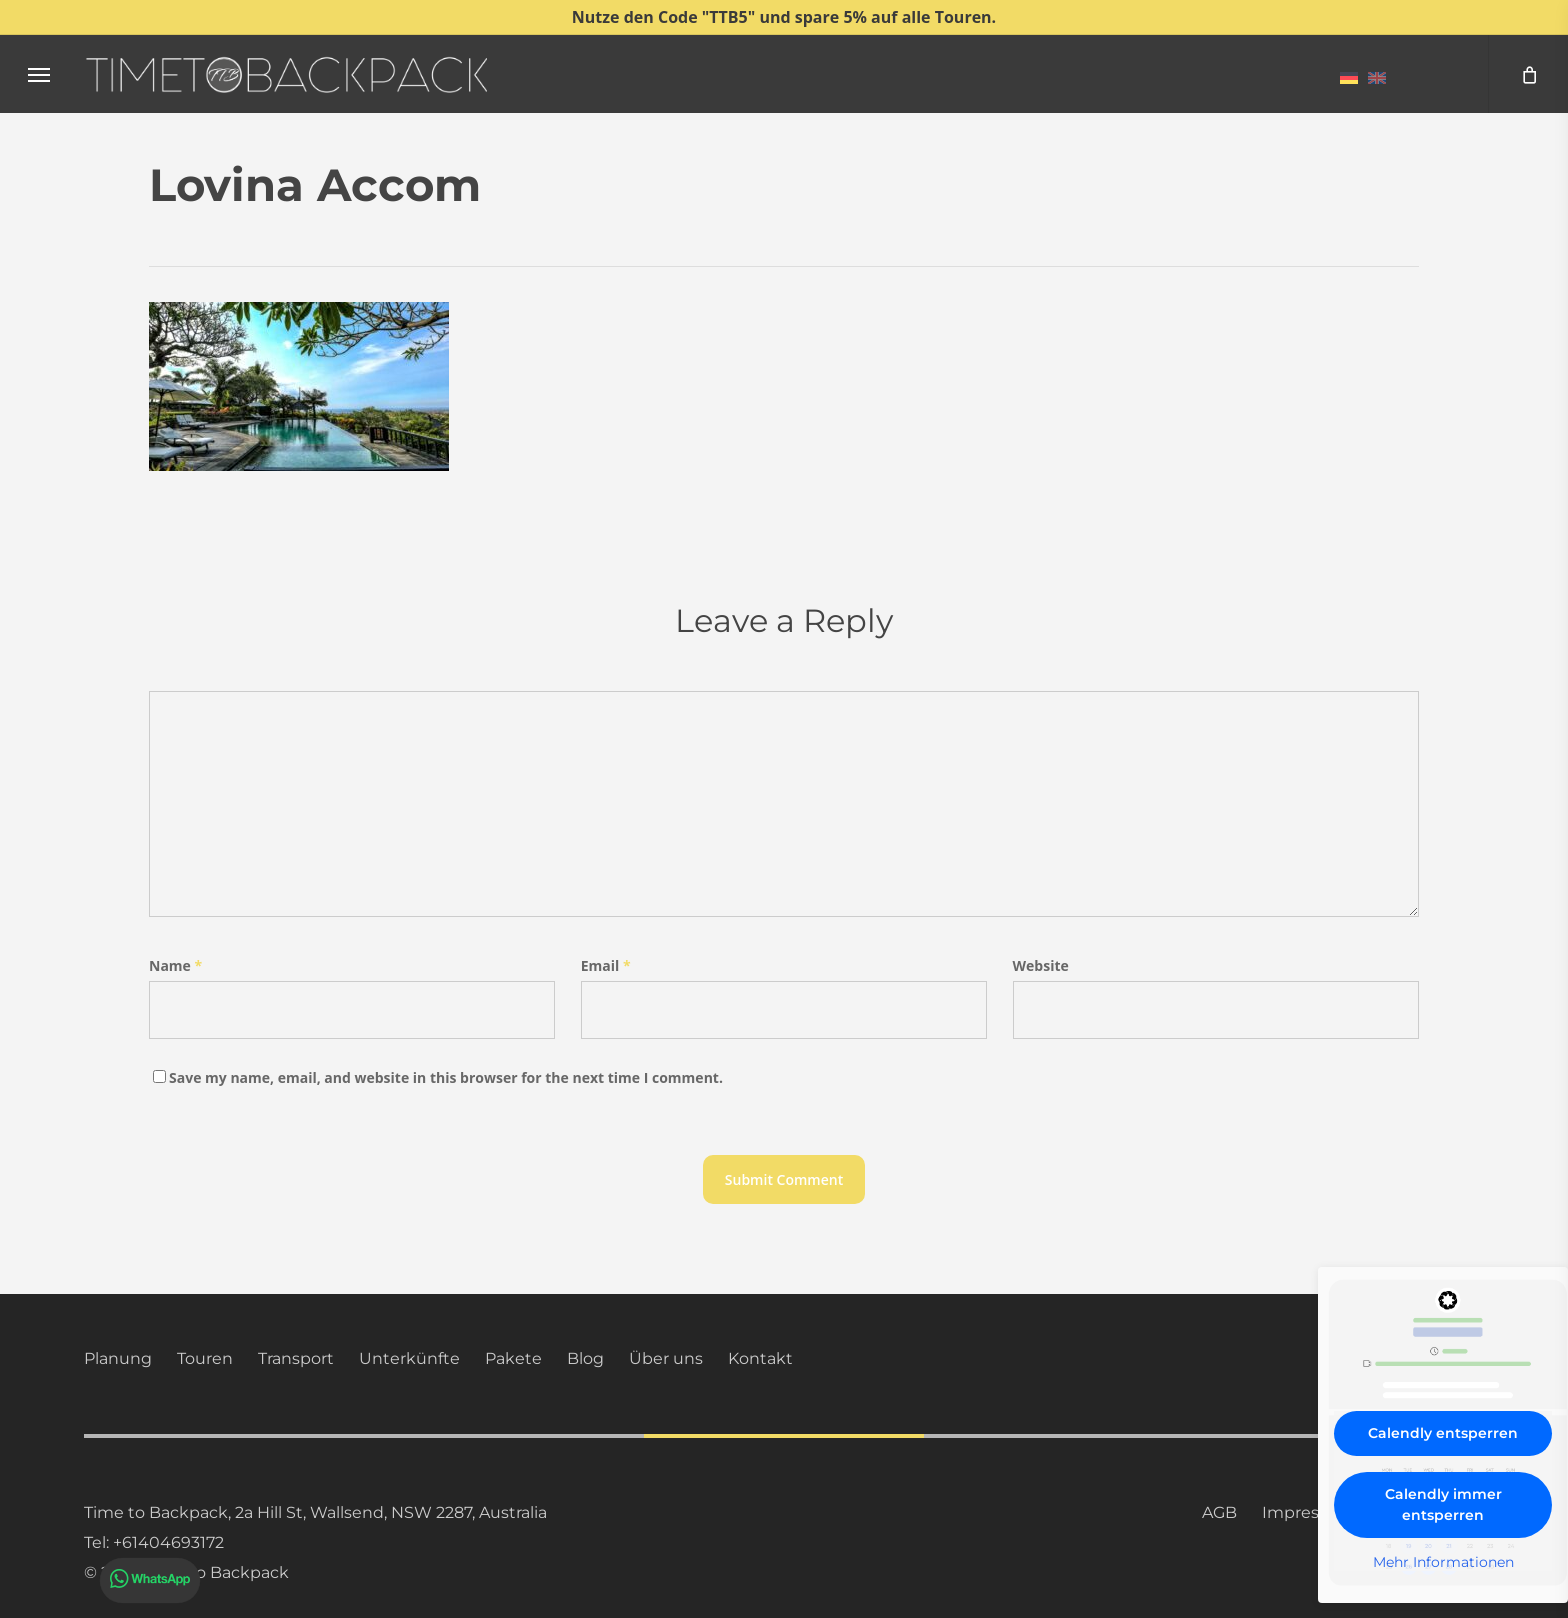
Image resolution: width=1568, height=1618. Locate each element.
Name (175, 965)
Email (606, 965)
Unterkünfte (409, 1358)
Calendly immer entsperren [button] (1443, 1504)
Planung (118, 1358)
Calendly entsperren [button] (1443, 1433)
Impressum (1308, 1512)
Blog (585, 1358)
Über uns (666, 1358)
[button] (39, 74)
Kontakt (760, 1358)
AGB (1219, 1512)
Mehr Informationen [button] (1443, 1562)
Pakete (513, 1358)
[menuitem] (1349, 77)
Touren (205, 1358)
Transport (296, 1358)
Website (1041, 965)
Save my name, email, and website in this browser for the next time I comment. (446, 1077)
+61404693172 (168, 1542)
